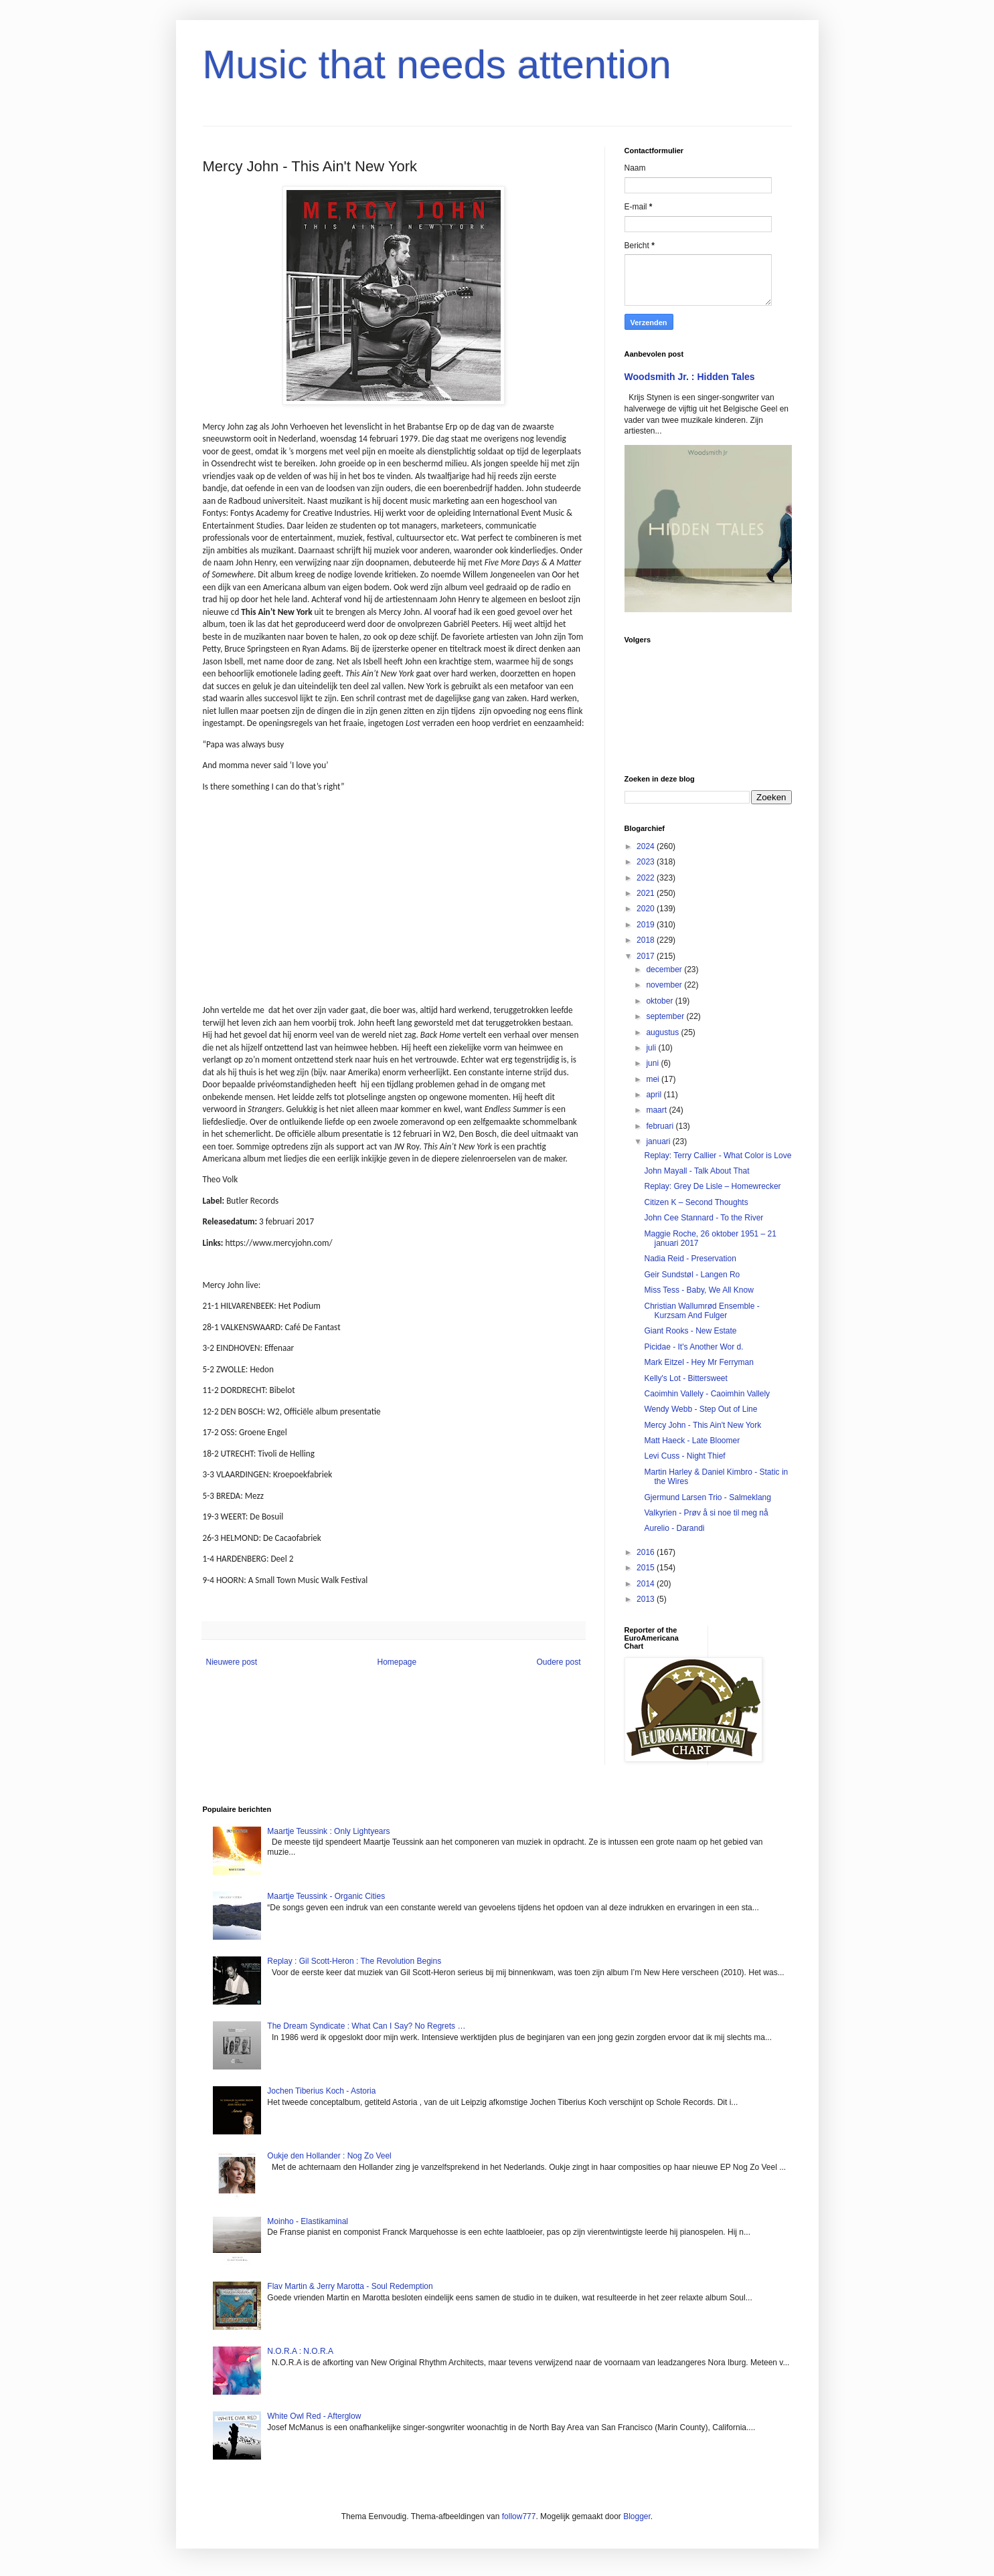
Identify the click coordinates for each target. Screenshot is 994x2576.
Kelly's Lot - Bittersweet (685, 1378)
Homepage (396, 1662)
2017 (647, 956)
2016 (647, 1552)
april (654, 1094)
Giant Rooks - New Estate (690, 1331)
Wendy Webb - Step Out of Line (700, 1409)
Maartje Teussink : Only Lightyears (328, 1831)
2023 (647, 861)
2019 (647, 924)
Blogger (637, 2516)
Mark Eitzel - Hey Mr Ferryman (698, 1362)
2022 (647, 878)
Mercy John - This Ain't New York (702, 1425)
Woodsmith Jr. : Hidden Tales (690, 376)
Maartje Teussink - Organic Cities (326, 1896)
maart (657, 1110)
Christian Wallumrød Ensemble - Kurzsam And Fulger (701, 1310)
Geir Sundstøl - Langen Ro (692, 1274)
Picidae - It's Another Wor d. (693, 1347)
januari (659, 1141)
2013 (647, 1599)
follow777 (519, 2516)
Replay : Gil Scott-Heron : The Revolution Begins (354, 1961)
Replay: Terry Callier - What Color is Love (717, 1155)
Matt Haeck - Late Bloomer (692, 1440)
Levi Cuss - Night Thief (684, 1456)
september (666, 1016)
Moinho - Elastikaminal (307, 2221)
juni (653, 1063)
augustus (663, 1032)
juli (652, 1047)
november (665, 985)
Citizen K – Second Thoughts (696, 1202)
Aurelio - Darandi (674, 1528)
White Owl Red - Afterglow (314, 2416)
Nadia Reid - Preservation (690, 1258)
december (665, 969)
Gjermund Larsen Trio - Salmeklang (707, 1497)
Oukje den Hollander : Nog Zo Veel (329, 2155)
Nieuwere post (232, 1662)
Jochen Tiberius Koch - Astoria (321, 2091)
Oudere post (558, 1662)
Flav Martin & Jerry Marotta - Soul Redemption (349, 2286)
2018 (647, 940)
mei (653, 1079)
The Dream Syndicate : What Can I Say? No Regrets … (366, 2026)
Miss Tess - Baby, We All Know (698, 1290)
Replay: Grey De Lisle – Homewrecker (712, 1186)
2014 (647, 1583)
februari (660, 1126)
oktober (660, 1001)
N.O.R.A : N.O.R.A (300, 2351)
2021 (647, 893)
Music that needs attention (437, 64)
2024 (647, 846)
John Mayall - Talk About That (696, 1171)
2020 (647, 908)
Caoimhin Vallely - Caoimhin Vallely (707, 1393)
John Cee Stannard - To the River (703, 1217)
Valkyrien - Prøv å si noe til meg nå (706, 1512)
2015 (647, 1567)
